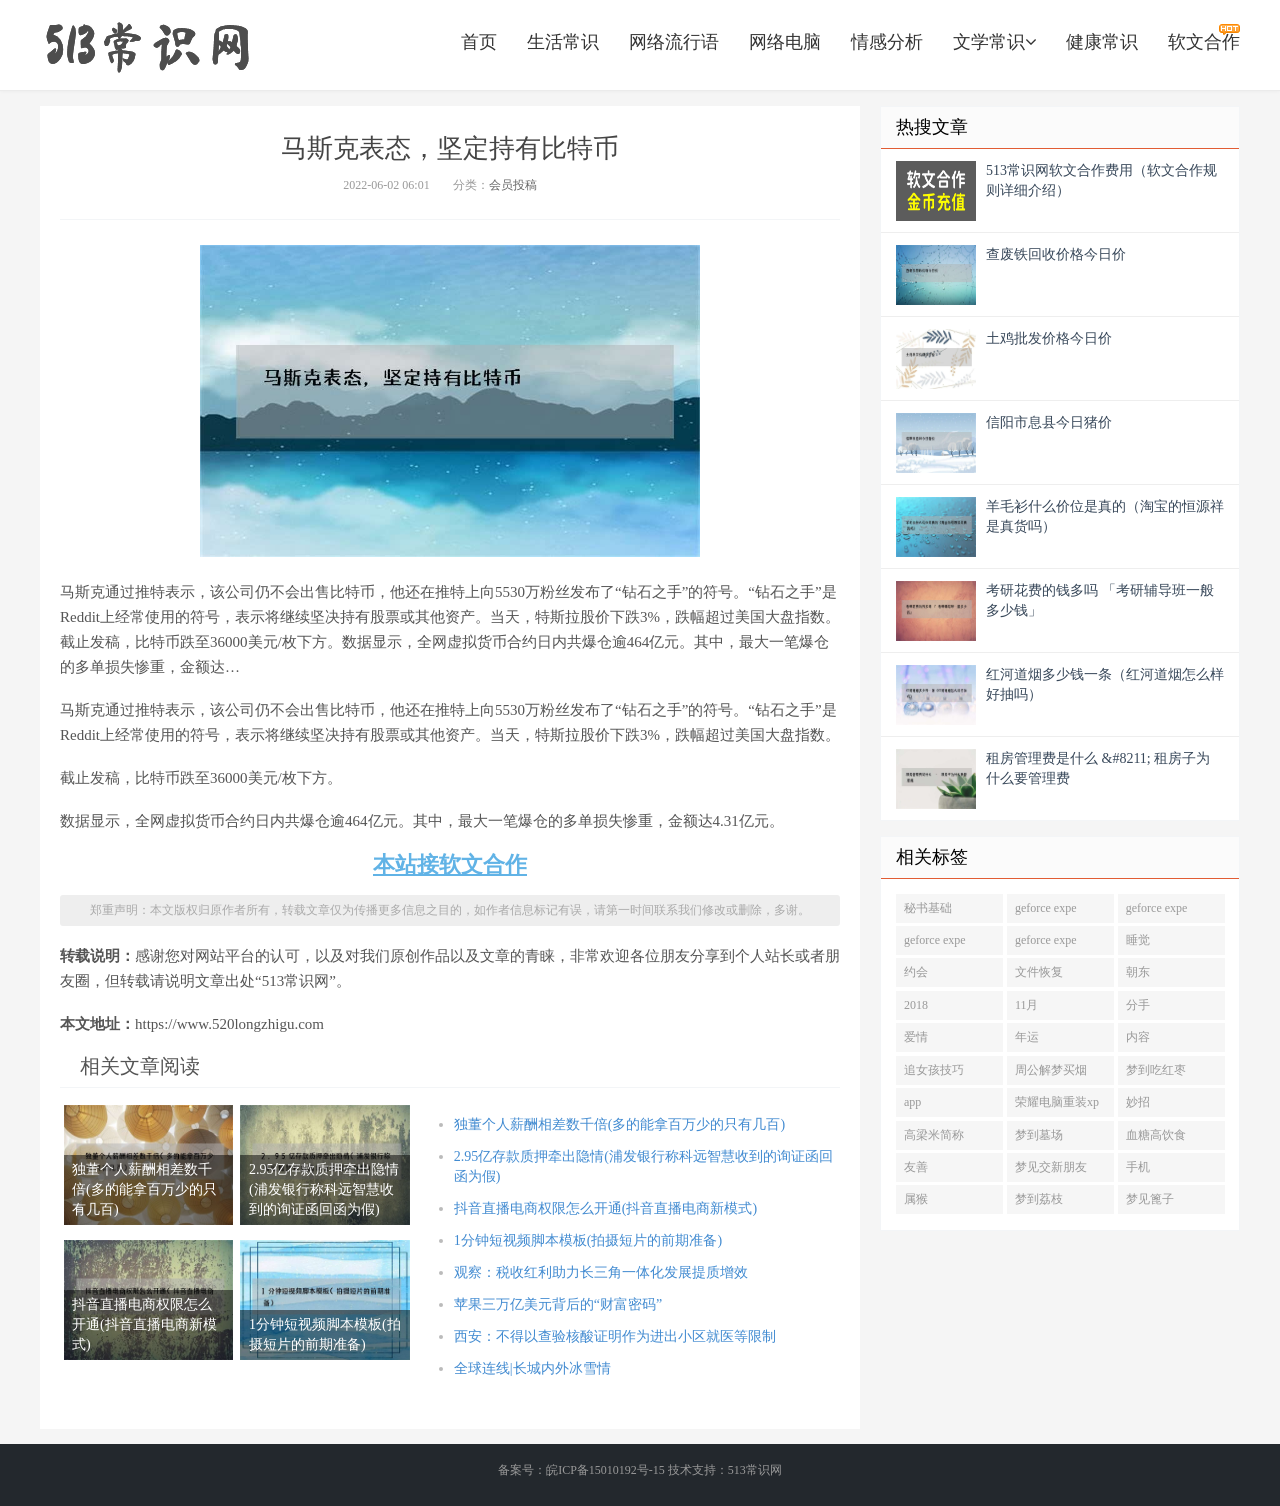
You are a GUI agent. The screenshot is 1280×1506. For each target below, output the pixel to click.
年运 (1027, 1037)
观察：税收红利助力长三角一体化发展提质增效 (601, 1272)
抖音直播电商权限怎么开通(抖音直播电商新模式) (605, 1208)
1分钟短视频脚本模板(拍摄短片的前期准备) (588, 1240)
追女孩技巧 (934, 1070)
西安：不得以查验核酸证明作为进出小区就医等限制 (615, 1336)
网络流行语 (674, 42)
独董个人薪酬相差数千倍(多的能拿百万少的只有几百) (619, 1124)
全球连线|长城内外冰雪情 (532, 1368)
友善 (916, 1167)
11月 (1027, 1005)
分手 (1138, 1005)
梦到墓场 (1039, 1135)
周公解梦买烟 (1051, 1070)
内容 (1138, 1037)
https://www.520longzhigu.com (147, 45)
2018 (916, 1005)
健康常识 (1102, 42)
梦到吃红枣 (1156, 1070)
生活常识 (563, 42)
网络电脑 (785, 42)
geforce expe (1046, 908)
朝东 (1138, 972)
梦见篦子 (1150, 1199)
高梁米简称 (934, 1135)
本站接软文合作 (450, 864)
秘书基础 (928, 908)
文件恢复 (1039, 972)
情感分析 (887, 42)
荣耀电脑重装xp (1057, 1102)
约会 (916, 972)
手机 (1138, 1167)
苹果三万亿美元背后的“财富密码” (558, 1304)
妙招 (1138, 1102)
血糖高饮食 (1156, 1135)
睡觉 (1138, 940)
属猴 (916, 1199)
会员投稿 (513, 185)
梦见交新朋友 (1051, 1167)
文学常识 (994, 42)
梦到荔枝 (1039, 1199)
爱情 (916, 1037)
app (912, 1102)
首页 (479, 42)
